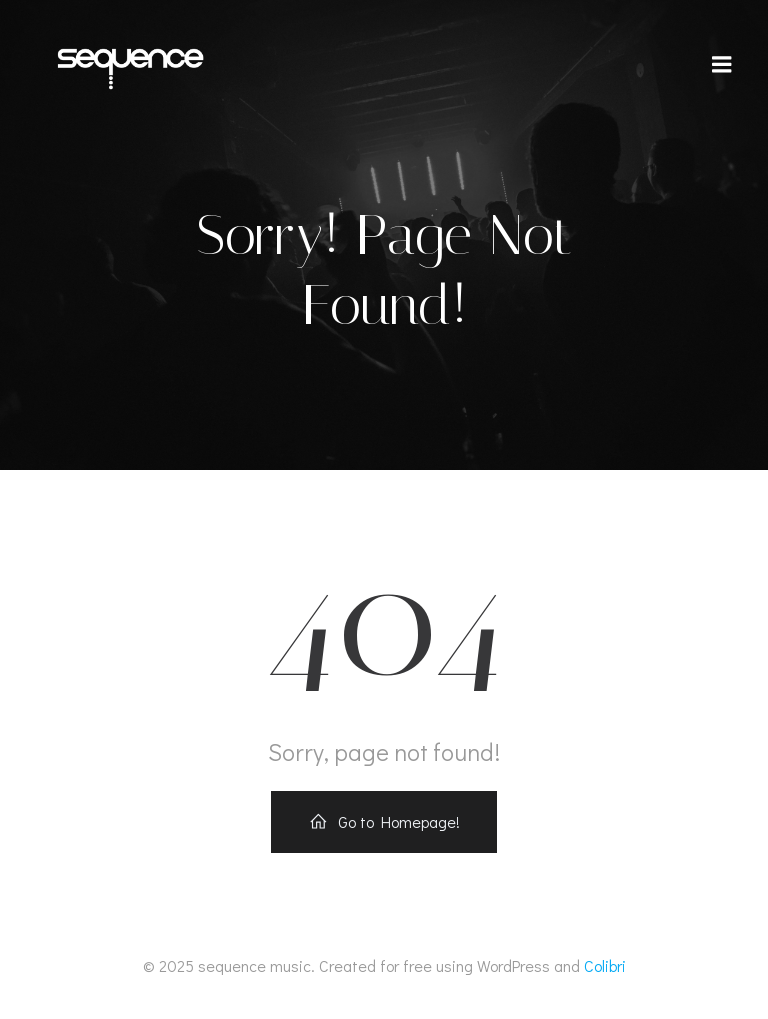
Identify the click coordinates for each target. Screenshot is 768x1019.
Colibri (605, 965)
